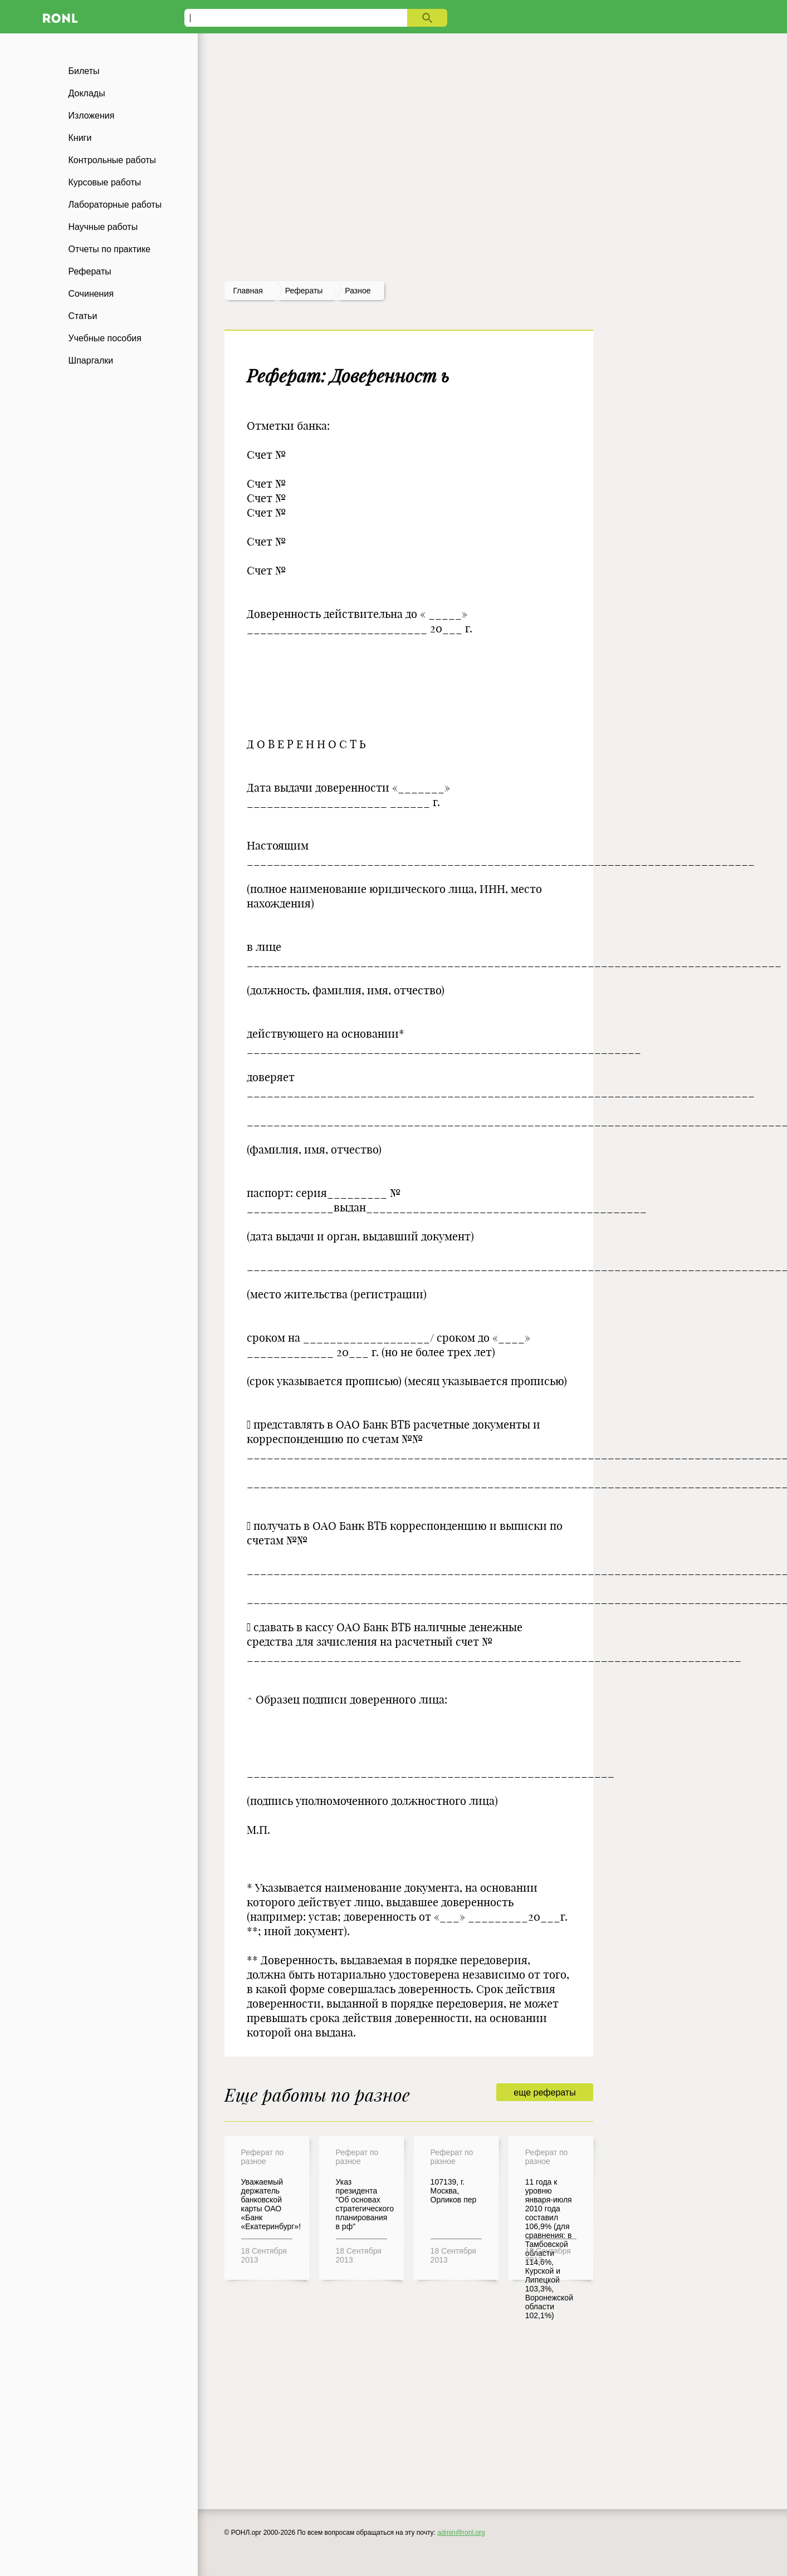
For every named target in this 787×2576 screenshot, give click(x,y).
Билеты (84, 71)
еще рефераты (544, 2092)
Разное (357, 290)
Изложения (92, 115)
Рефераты (90, 271)
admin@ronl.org (461, 2532)
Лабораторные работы (115, 204)
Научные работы (103, 227)
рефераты (304, 290)
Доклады (87, 93)
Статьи (83, 316)
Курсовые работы (105, 182)
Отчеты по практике (110, 249)
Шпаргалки (91, 360)
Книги (80, 138)
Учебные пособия (105, 338)
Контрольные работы (113, 160)
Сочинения (91, 293)
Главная (248, 290)
